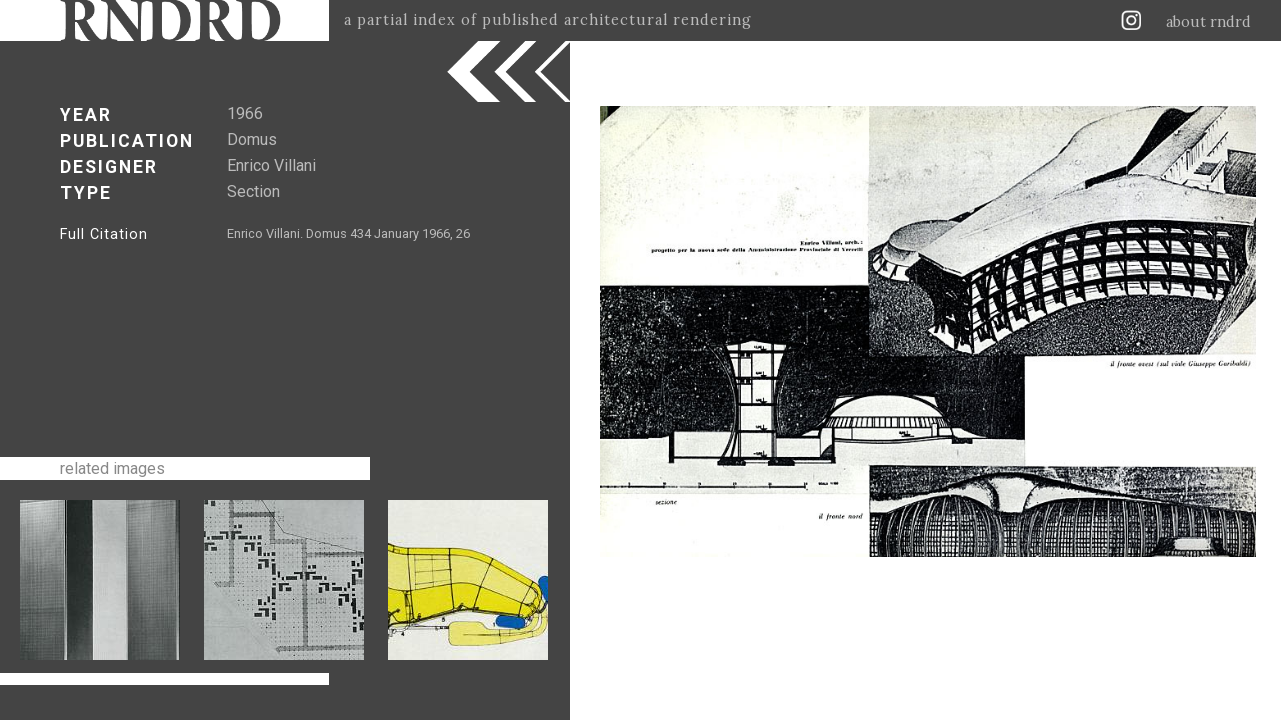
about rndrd (1208, 22)
